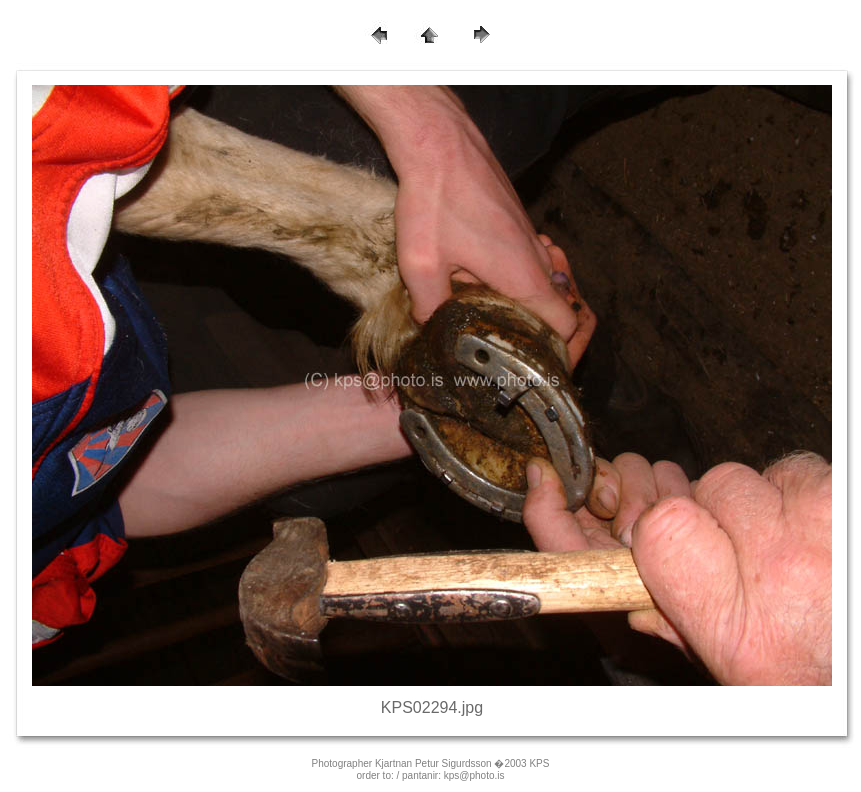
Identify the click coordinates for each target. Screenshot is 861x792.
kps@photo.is (474, 775)
